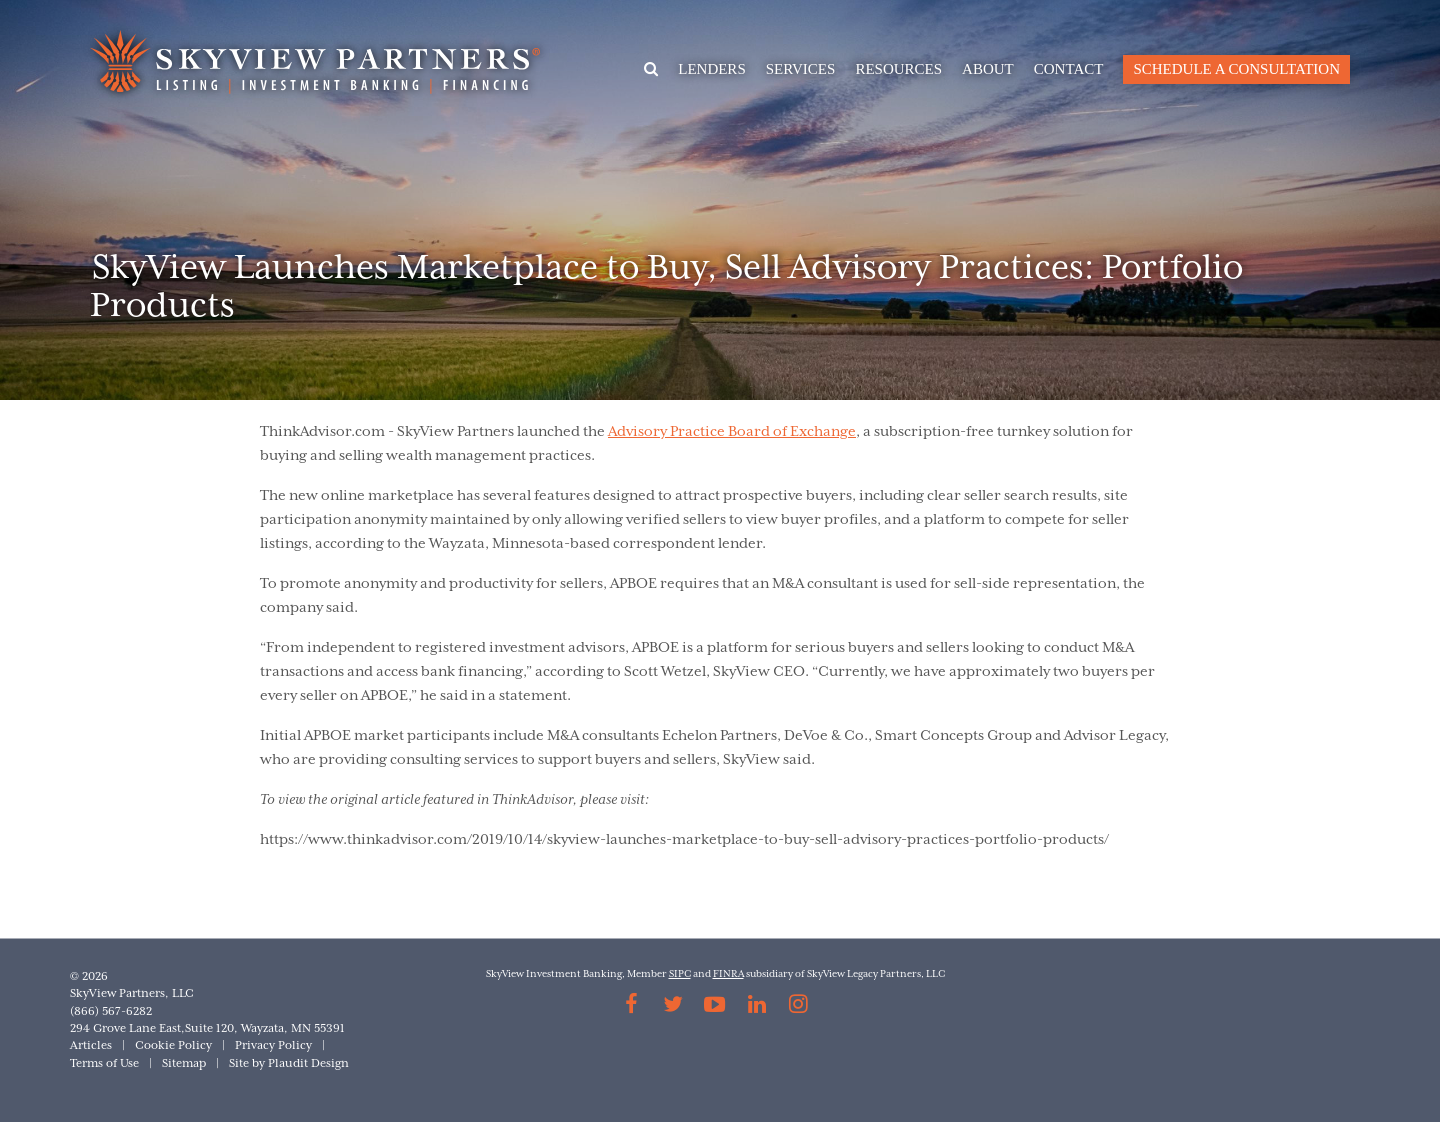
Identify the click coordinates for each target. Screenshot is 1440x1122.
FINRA (728, 974)
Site (239, 1063)
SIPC (680, 974)
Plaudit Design (308, 1063)
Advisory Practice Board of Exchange (732, 432)
